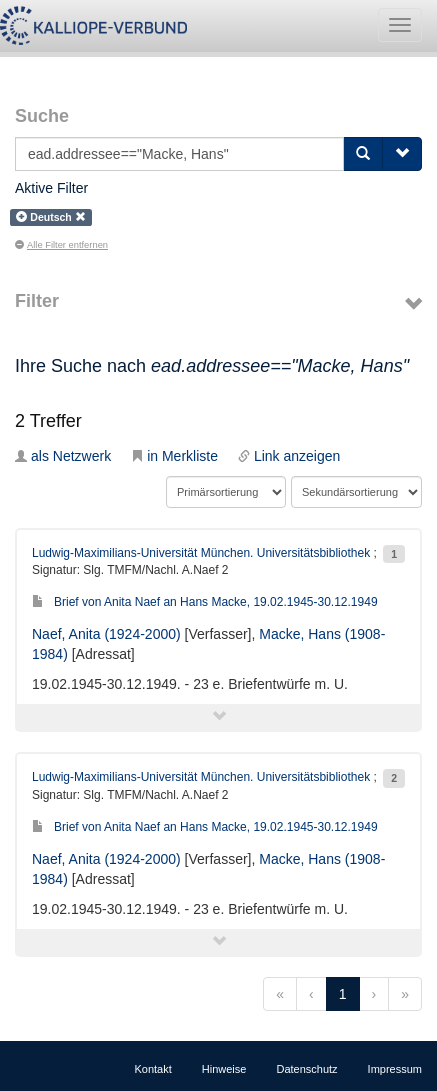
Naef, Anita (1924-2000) (106, 634)
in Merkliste (174, 456)
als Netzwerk (63, 456)
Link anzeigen (289, 456)
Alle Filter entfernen (61, 245)
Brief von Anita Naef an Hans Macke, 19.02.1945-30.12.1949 (205, 602)
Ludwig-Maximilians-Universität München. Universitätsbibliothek (201, 553)
